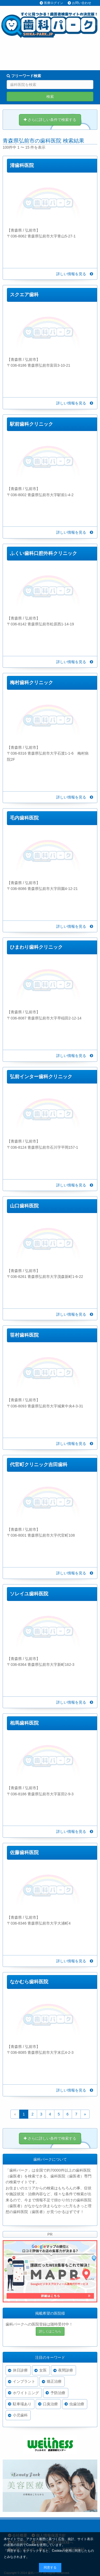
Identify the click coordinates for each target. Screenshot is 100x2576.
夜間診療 (65, 2370)
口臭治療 (50, 2404)
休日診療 (20, 2370)
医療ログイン (53, 3)
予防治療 (57, 2393)
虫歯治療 (76, 2404)
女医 (43, 2370)
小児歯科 (20, 2415)
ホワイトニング (26, 2393)
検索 (50, 96)
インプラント (24, 2381)
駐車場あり (22, 2404)
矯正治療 (54, 2381)
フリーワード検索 (24, 76)
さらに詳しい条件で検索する (50, 120)
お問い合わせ (81, 3)
